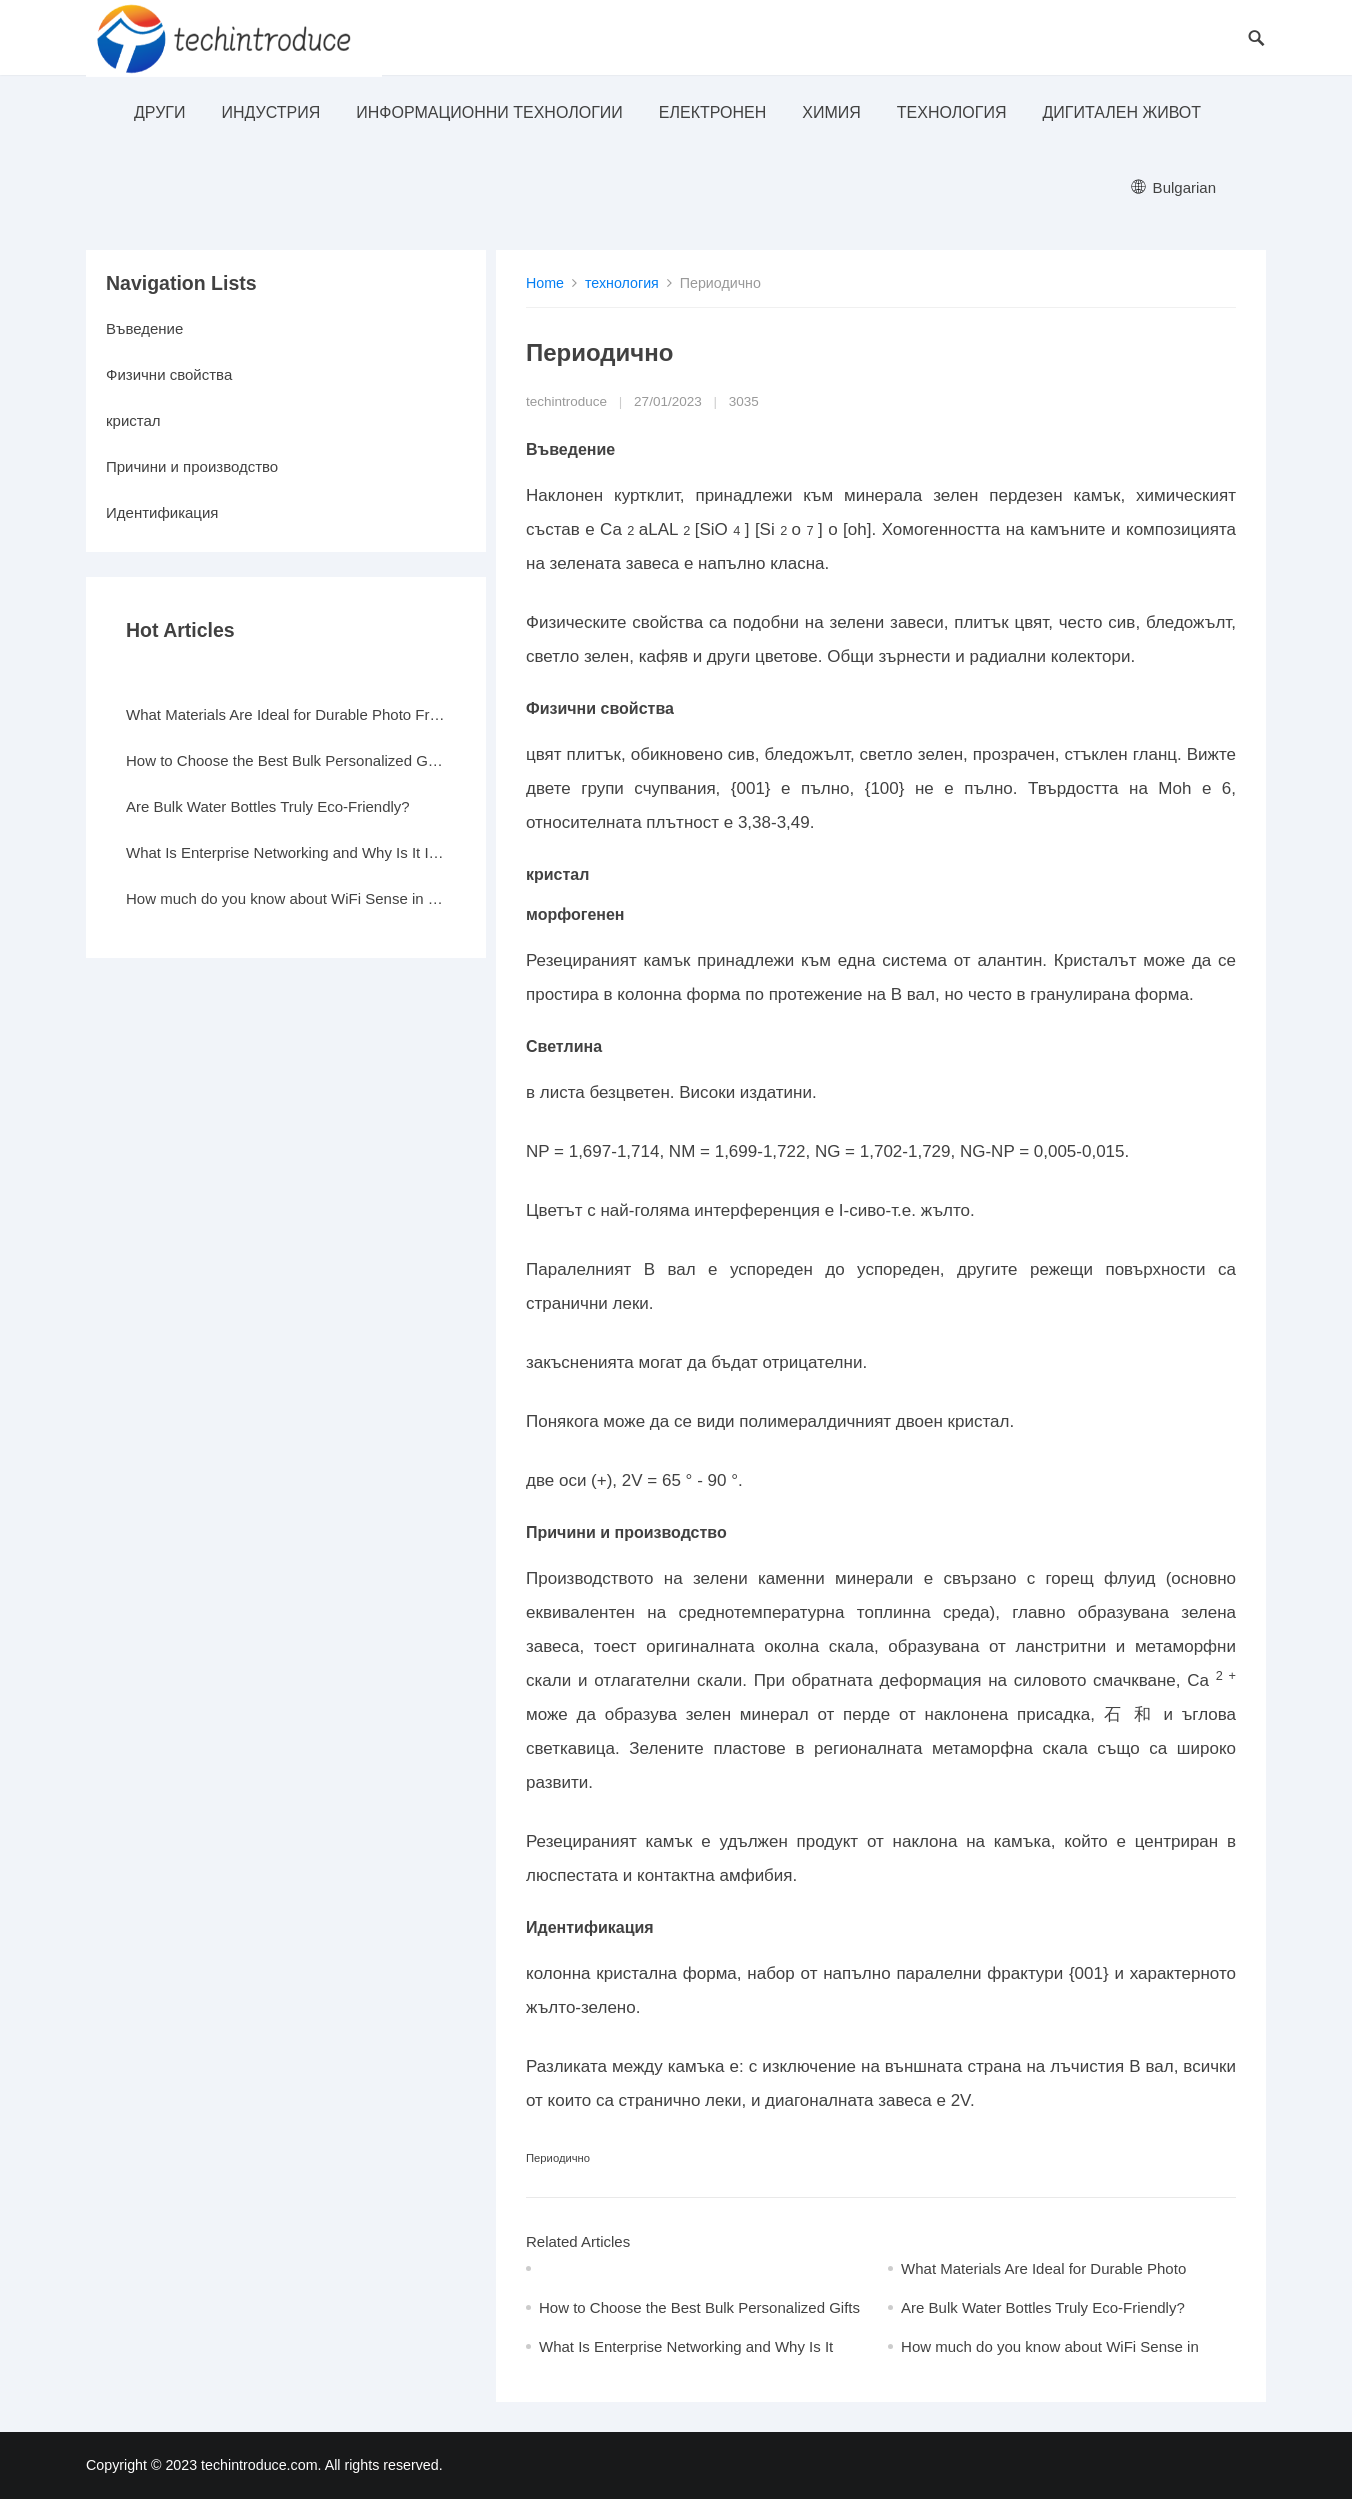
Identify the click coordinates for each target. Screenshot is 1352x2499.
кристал (133, 420)
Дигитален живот (1121, 112)
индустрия (270, 112)
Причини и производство (192, 466)
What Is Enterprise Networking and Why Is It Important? (286, 852)
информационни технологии (489, 112)
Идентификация (162, 512)
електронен (712, 112)
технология (952, 112)
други (159, 112)
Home (545, 283)
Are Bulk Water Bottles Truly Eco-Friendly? (1043, 2307)
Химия (831, 112)
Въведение (144, 328)
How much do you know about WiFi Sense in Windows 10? (286, 898)
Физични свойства (169, 374)
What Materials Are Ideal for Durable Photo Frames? (286, 714)
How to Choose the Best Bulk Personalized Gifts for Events (286, 760)
